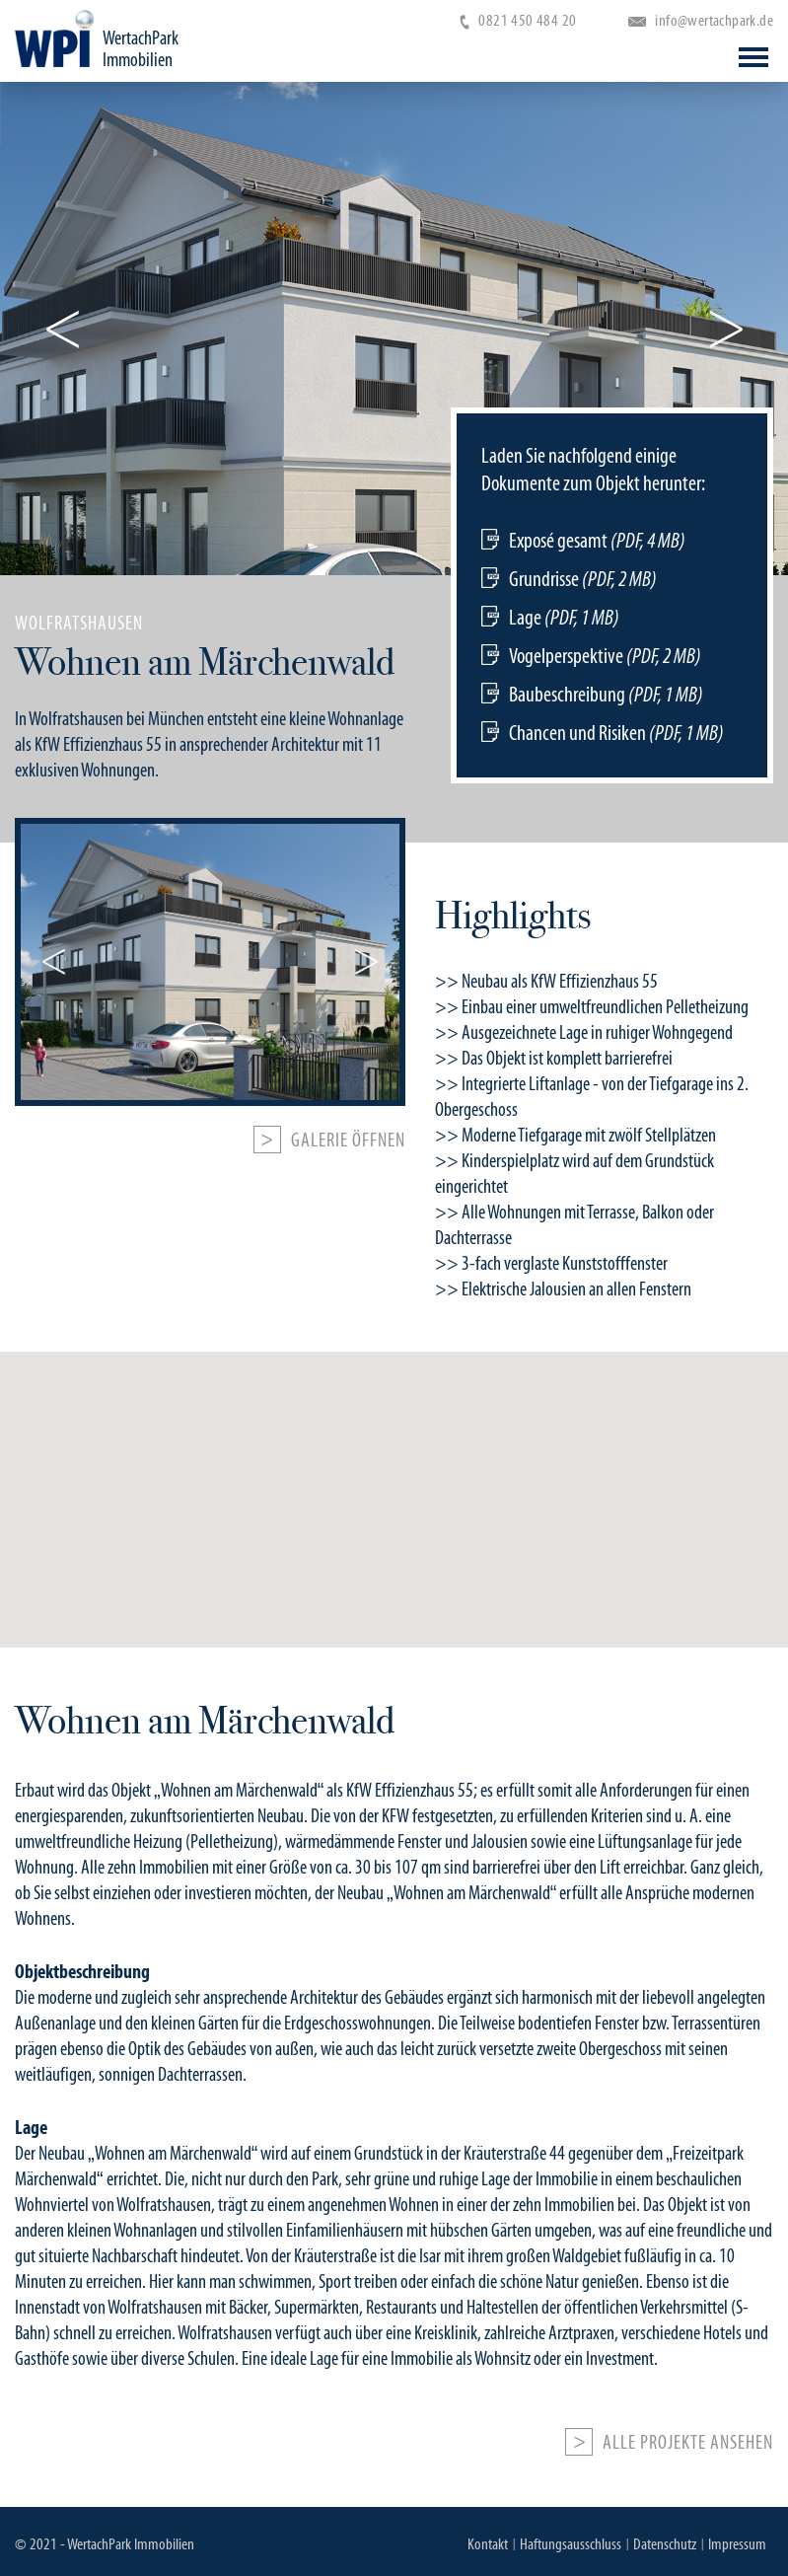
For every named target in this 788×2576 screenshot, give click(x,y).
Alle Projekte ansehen (688, 2443)
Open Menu (753, 57)
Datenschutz (664, 2544)
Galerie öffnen (348, 1140)
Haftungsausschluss (570, 2544)
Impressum (737, 2544)
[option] (394, 694)
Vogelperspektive (605, 655)
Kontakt (487, 2544)
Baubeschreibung (606, 694)
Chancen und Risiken (616, 732)
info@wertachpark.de (700, 20)
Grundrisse (583, 578)
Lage (564, 617)
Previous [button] (62, 328)
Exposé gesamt (597, 540)
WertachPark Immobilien (141, 49)
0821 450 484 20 (518, 20)
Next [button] (726, 328)
